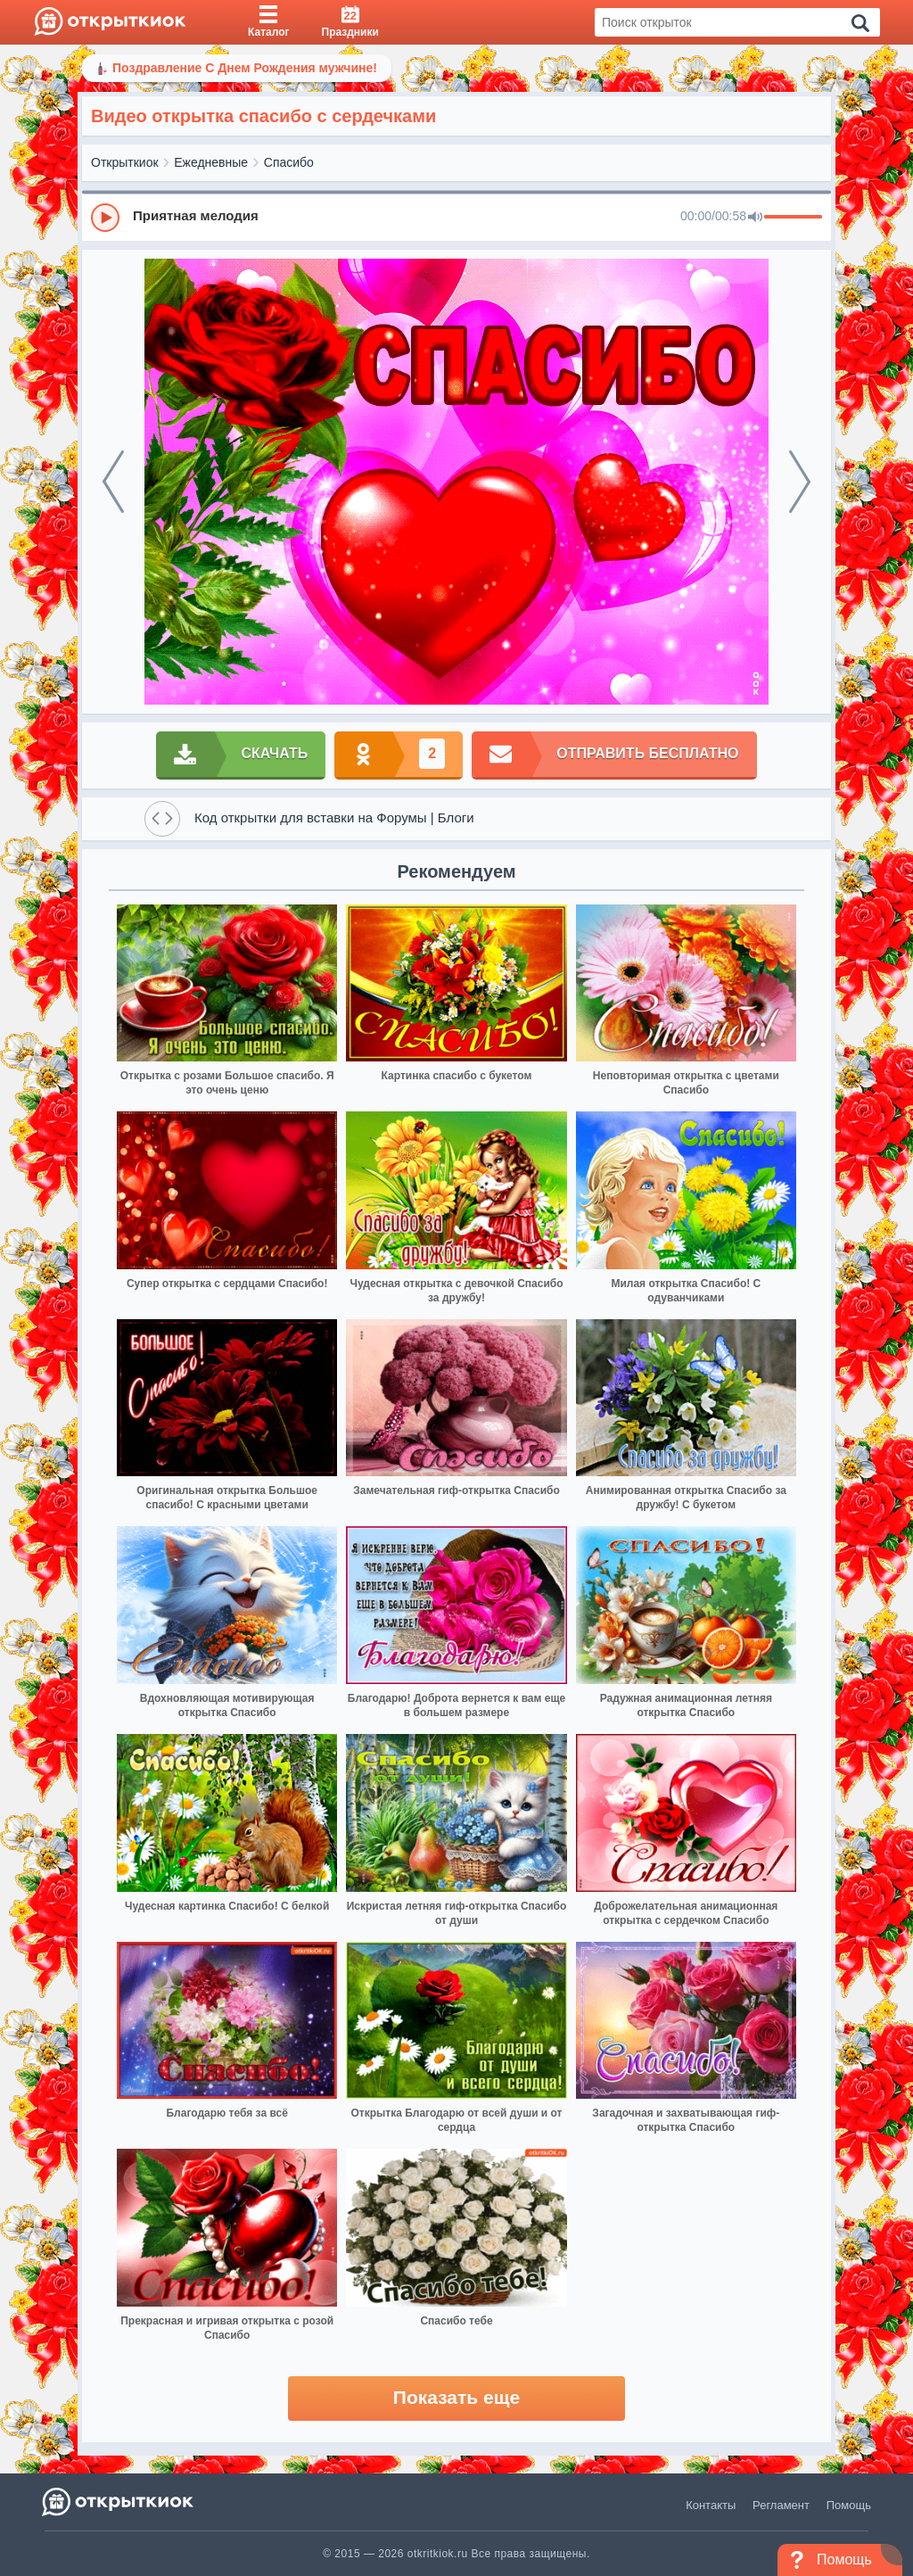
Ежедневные (211, 162)
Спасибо (289, 162)
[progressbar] (793, 217)
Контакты (711, 2505)
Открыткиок (125, 162)
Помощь (849, 2505)
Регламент (781, 2505)
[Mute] (755, 218)
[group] (456, 217)
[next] (800, 482)
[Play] (105, 217)
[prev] (113, 482)
